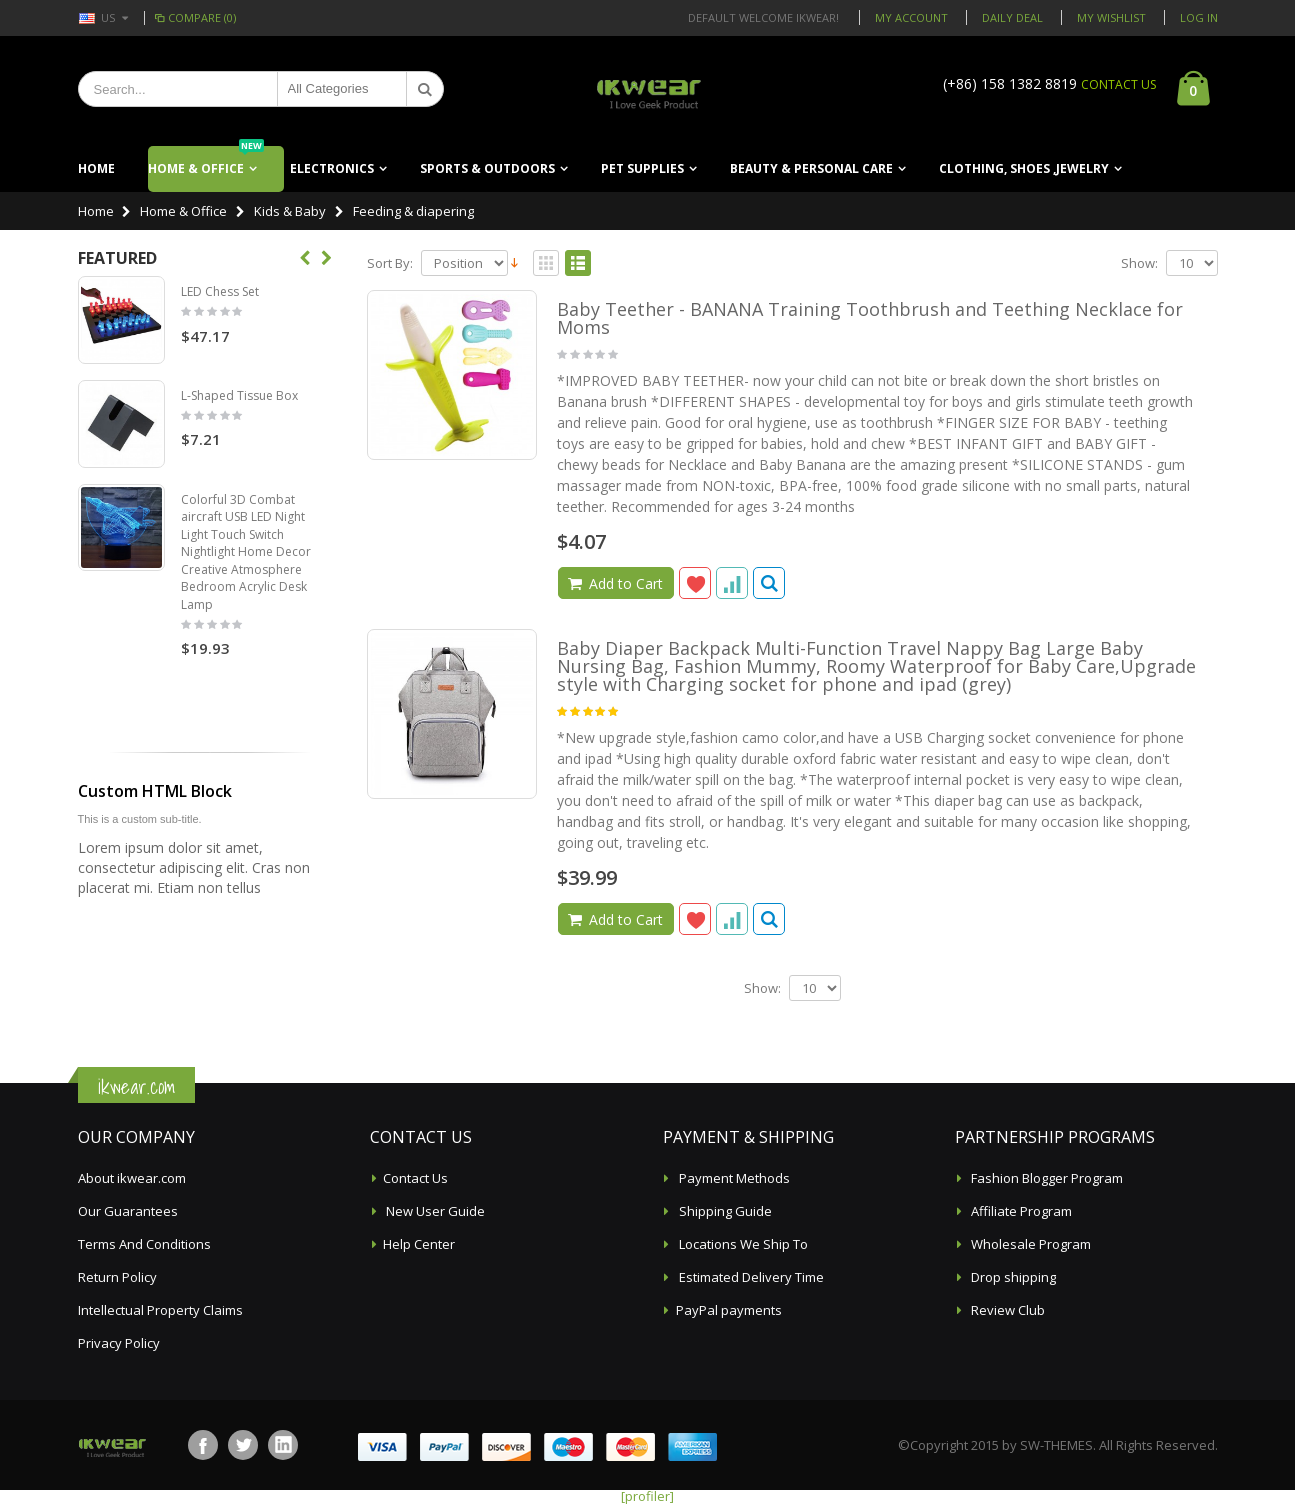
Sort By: (390, 263)
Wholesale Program (1029, 1244)
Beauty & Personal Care (811, 168)
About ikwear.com (132, 1178)
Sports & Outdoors (487, 168)
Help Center (419, 1244)
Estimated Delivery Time (750, 1277)
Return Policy (117, 1277)
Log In (1199, 17)
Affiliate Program (1020, 1211)
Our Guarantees (128, 1211)
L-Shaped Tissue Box (239, 395)
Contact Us (415, 1178)
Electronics (332, 168)
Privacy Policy (119, 1343)
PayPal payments (729, 1310)
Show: (1139, 263)
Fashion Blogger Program (1045, 1178)
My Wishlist (1111, 17)
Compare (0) (194, 17)
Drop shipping (1012, 1277)
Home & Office (206, 161)
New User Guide (434, 1211)
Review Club (1006, 1310)
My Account (911, 17)
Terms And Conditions (144, 1244)
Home (96, 211)
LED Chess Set (220, 291)
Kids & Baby (290, 211)
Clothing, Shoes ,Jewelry (1024, 168)
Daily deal (1012, 17)
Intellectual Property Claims (160, 1310)
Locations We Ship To (742, 1244)
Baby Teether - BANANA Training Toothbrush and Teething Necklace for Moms (870, 318)
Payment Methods (733, 1178)
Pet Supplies (642, 168)
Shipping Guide (724, 1211)
